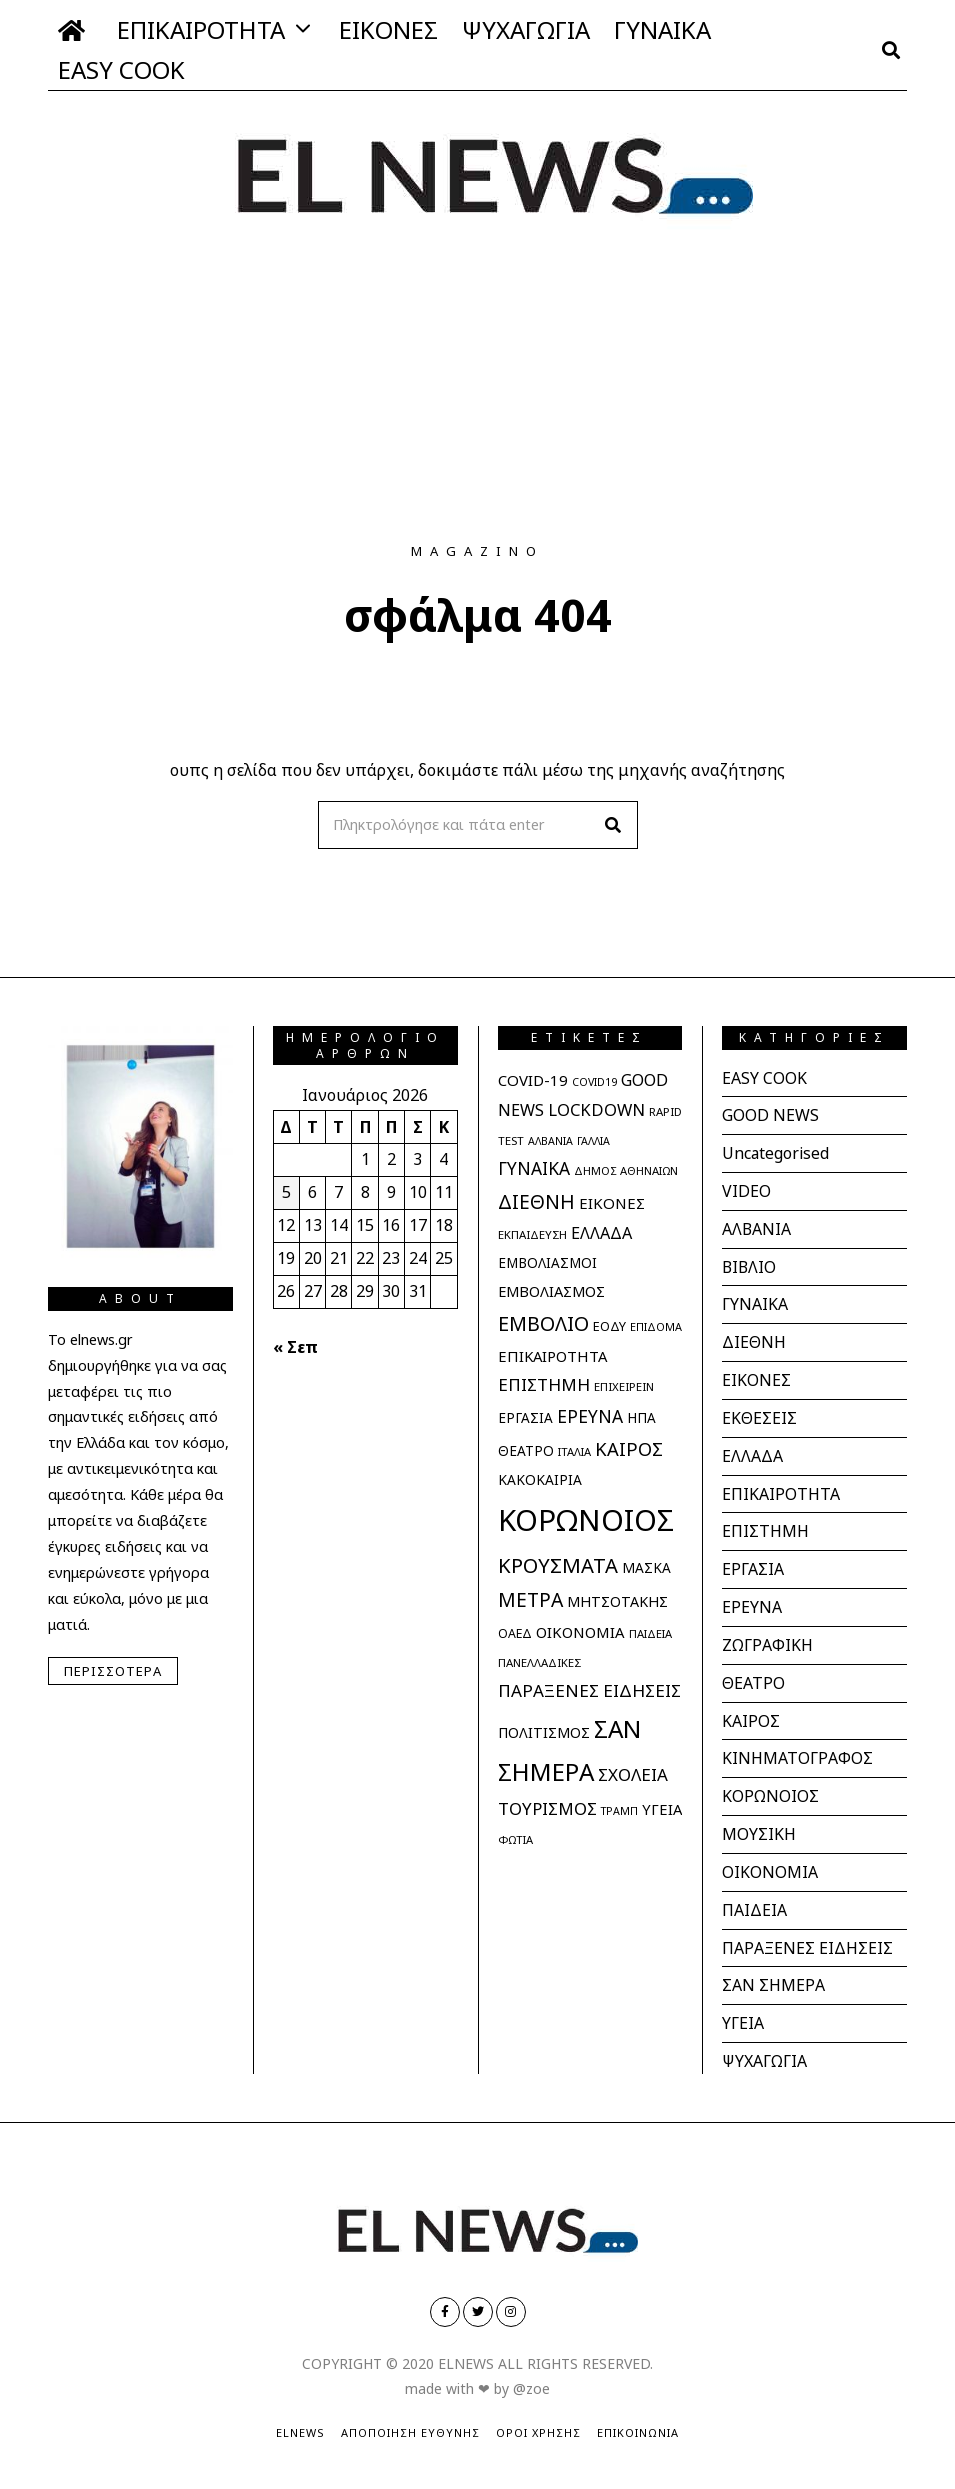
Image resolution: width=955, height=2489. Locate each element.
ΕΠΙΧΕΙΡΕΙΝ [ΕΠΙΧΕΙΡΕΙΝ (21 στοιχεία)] (624, 1386)
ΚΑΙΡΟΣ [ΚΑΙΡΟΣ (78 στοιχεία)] (629, 1448)
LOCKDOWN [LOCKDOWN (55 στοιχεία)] (596, 1109)
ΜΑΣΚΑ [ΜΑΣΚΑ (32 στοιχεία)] (646, 1567)
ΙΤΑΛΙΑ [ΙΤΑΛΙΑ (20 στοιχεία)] (574, 1451)
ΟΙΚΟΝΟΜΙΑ (770, 1855)
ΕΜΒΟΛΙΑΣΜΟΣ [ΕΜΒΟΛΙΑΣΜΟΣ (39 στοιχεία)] (551, 1291)
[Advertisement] (478, 393)
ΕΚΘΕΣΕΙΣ (759, 1411)
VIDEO (746, 1189)
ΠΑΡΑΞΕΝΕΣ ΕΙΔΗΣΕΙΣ (807, 1929)
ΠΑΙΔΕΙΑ (754, 1892)
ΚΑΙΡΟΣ (751, 1707)
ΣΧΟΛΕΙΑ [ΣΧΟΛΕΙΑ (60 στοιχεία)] (633, 1774)
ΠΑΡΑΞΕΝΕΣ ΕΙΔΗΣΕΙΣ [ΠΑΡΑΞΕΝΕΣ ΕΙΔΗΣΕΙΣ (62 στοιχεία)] (589, 1690)
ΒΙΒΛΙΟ (750, 1263)
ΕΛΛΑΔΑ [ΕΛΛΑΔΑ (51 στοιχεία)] (601, 1233)
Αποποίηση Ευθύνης (410, 2410)
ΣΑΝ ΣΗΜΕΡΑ (773, 1966)
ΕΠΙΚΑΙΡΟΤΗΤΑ (201, 29)
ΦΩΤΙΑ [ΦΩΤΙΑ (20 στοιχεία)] (515, 1839)
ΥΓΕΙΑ (743, 2003)
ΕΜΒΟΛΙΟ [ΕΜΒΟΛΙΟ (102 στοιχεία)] (543, 1323)
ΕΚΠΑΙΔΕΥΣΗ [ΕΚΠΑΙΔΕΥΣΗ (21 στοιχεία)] (532, 1234)
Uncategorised (776, 1152)
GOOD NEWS (770, 1115)
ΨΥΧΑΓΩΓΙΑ (526, 29)
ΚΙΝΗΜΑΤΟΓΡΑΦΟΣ (797, 1744)
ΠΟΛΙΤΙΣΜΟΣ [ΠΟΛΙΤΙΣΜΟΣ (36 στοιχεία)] (544, 1732)
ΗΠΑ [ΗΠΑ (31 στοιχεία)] (641, 1418)
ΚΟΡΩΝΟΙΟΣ (770, 1781)
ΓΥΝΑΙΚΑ (662, 29)
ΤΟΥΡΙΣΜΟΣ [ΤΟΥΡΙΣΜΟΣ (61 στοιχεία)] (547, 1808)
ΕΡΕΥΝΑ (752, 1596)
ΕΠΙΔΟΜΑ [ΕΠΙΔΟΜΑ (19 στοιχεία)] (656, 1326)
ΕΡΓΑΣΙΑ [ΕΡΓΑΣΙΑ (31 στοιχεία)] (525, 1418)
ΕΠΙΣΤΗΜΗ (765, 1522)
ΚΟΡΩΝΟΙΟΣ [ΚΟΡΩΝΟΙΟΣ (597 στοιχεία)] (586, 1520)
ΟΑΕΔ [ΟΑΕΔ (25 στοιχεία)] (515, 1633)
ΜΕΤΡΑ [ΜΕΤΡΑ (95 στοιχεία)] (530, 1599)
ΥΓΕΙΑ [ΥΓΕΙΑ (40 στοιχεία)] (662, 1809)
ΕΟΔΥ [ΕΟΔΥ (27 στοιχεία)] (609, 1326)
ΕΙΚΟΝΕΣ (388, 29)
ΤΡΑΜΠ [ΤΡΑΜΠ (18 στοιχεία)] (619, 1811)
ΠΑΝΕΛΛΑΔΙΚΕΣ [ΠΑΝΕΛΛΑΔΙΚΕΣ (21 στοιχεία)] (539, 1662)
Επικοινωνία (638, 2410)
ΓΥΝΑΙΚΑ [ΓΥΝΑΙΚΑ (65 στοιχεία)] (534, 1168)
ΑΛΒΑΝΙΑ (757, 1226)
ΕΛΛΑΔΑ (752, 1448)
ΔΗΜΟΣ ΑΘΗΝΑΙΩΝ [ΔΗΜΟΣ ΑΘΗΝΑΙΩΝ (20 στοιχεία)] (626, 1170)
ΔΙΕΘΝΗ (754, 1337)
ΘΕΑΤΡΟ (753, 1670)
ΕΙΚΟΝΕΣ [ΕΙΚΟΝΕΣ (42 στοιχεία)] (612, 1203)
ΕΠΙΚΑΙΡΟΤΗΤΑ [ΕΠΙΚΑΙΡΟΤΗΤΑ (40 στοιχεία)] (552, 1356)
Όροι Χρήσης (538, 2410)
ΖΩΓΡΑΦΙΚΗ (767, 1633)
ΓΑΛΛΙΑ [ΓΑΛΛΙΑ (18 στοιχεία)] (593, 1141)
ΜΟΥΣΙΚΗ (759, 1818)
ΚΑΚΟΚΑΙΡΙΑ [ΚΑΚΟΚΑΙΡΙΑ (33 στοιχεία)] (540, 1479)
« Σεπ (295, 1347)
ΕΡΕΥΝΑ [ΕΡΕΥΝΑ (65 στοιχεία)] (590, 1416)
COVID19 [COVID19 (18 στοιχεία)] (594, 1082)
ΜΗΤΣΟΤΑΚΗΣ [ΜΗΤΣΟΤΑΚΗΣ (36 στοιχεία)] (617, 1601)
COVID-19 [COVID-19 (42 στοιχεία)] (533, 1080)
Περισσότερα (113, 1671)
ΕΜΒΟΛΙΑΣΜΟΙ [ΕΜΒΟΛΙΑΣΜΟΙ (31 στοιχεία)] (547, 1263)
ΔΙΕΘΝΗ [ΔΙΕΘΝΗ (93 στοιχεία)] (536, 1201)
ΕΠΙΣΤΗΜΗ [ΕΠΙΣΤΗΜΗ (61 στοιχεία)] (544, 1384)
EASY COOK (121, 69)
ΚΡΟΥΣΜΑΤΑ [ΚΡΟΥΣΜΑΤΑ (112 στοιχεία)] (558, 1565)
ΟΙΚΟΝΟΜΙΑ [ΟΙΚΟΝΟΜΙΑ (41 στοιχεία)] (580, 1632)
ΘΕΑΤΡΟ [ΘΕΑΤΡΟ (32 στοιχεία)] (526, 1450)
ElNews (300, 2410)
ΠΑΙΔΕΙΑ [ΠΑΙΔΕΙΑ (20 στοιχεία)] (650, 1633)
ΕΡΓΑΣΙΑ (753, 1559)
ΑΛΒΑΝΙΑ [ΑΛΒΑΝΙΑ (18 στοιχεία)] (550, 1141)
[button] (614, 825)
